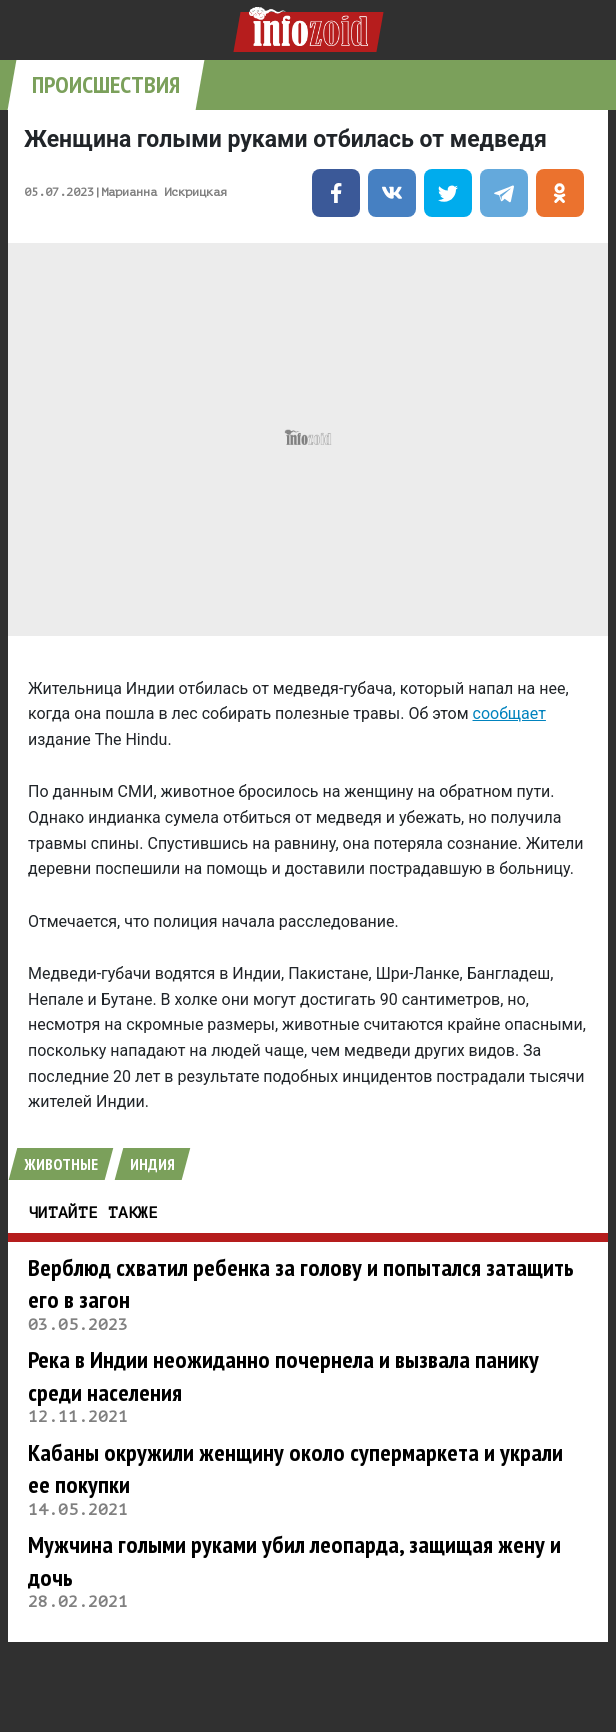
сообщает (509, 713)
